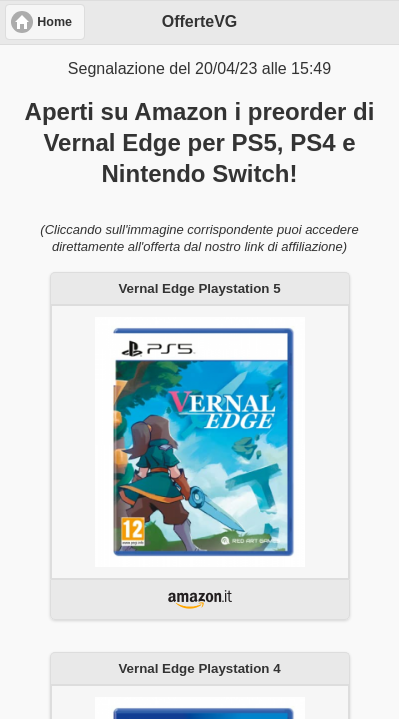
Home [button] (54, 22)
